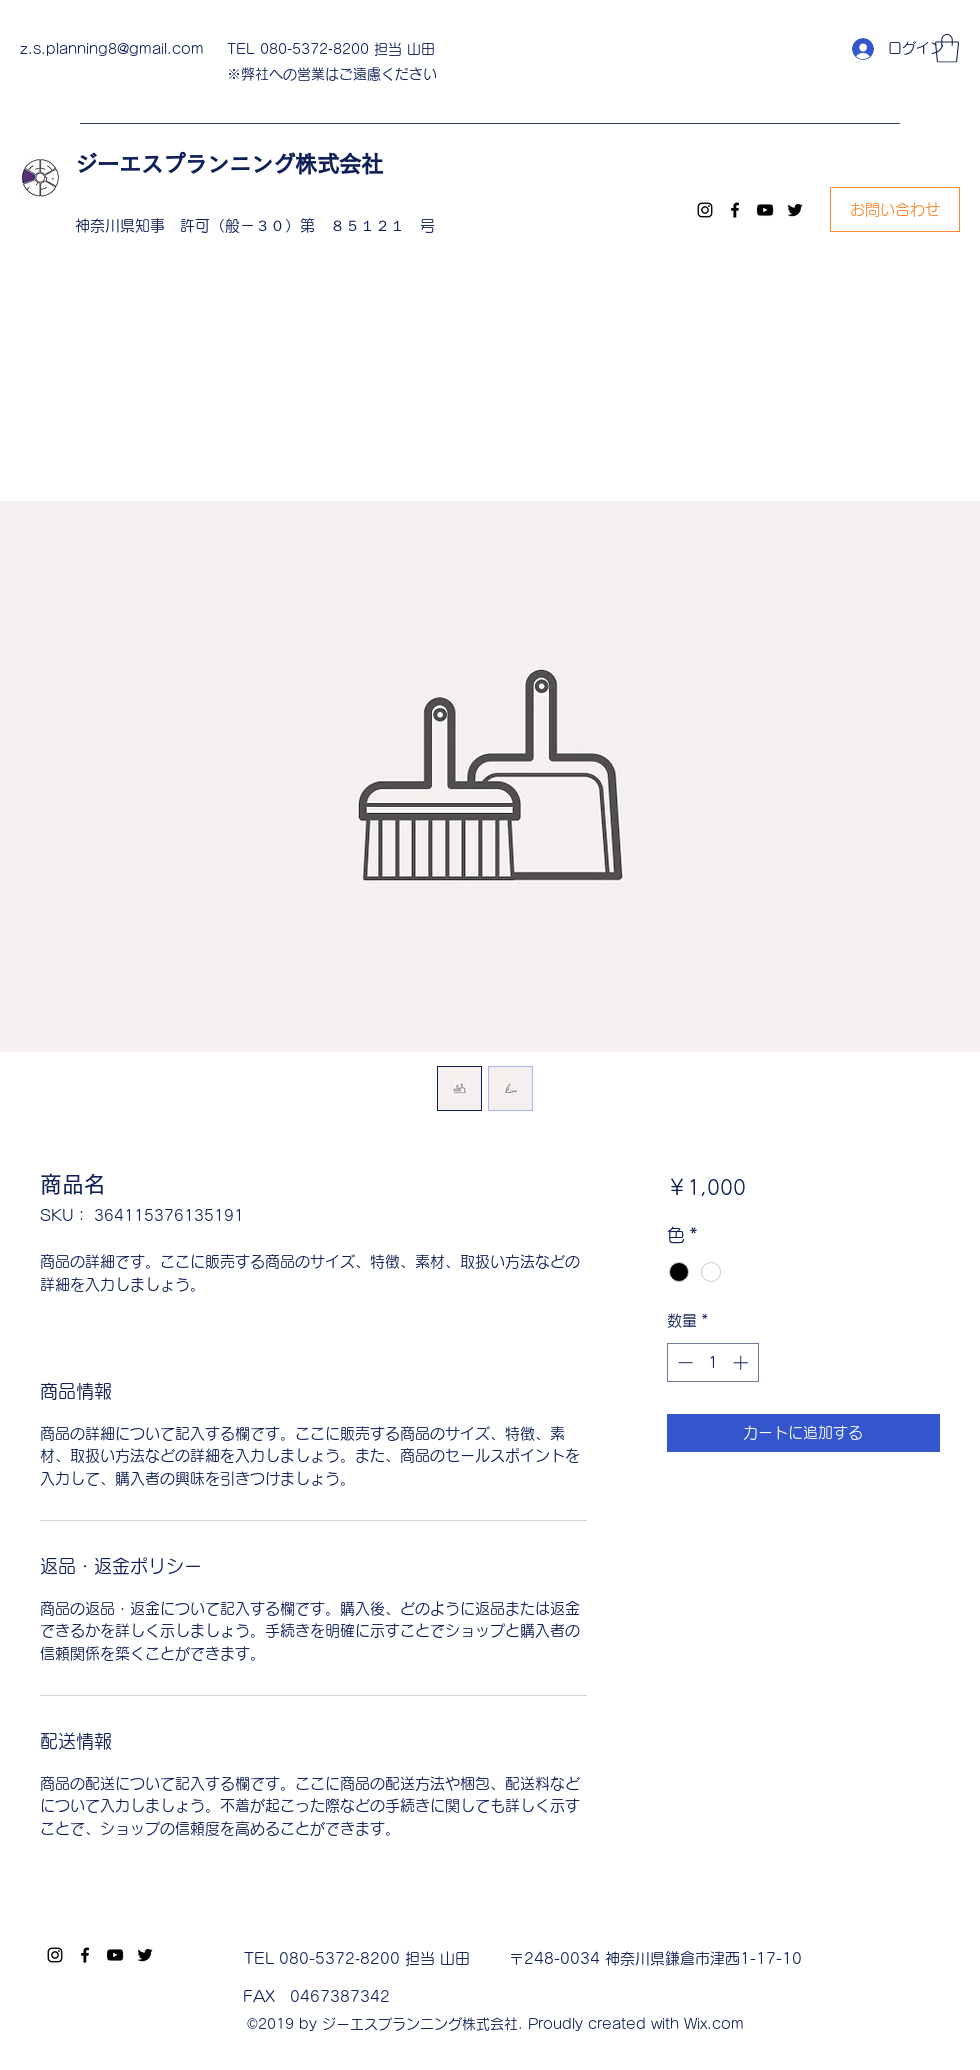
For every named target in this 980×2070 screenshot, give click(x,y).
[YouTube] (765, 210)
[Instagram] (705, 210)
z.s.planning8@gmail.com (112, 49)
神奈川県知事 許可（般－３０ (180, 225)
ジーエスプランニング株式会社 (240, 164)
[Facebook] (735, 210)
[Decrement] (683, 1362)
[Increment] (742, 1362)
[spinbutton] (712, 1362)
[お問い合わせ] (895, 209)
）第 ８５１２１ (352, 225)
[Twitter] (795, 210)
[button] (947, 48)
